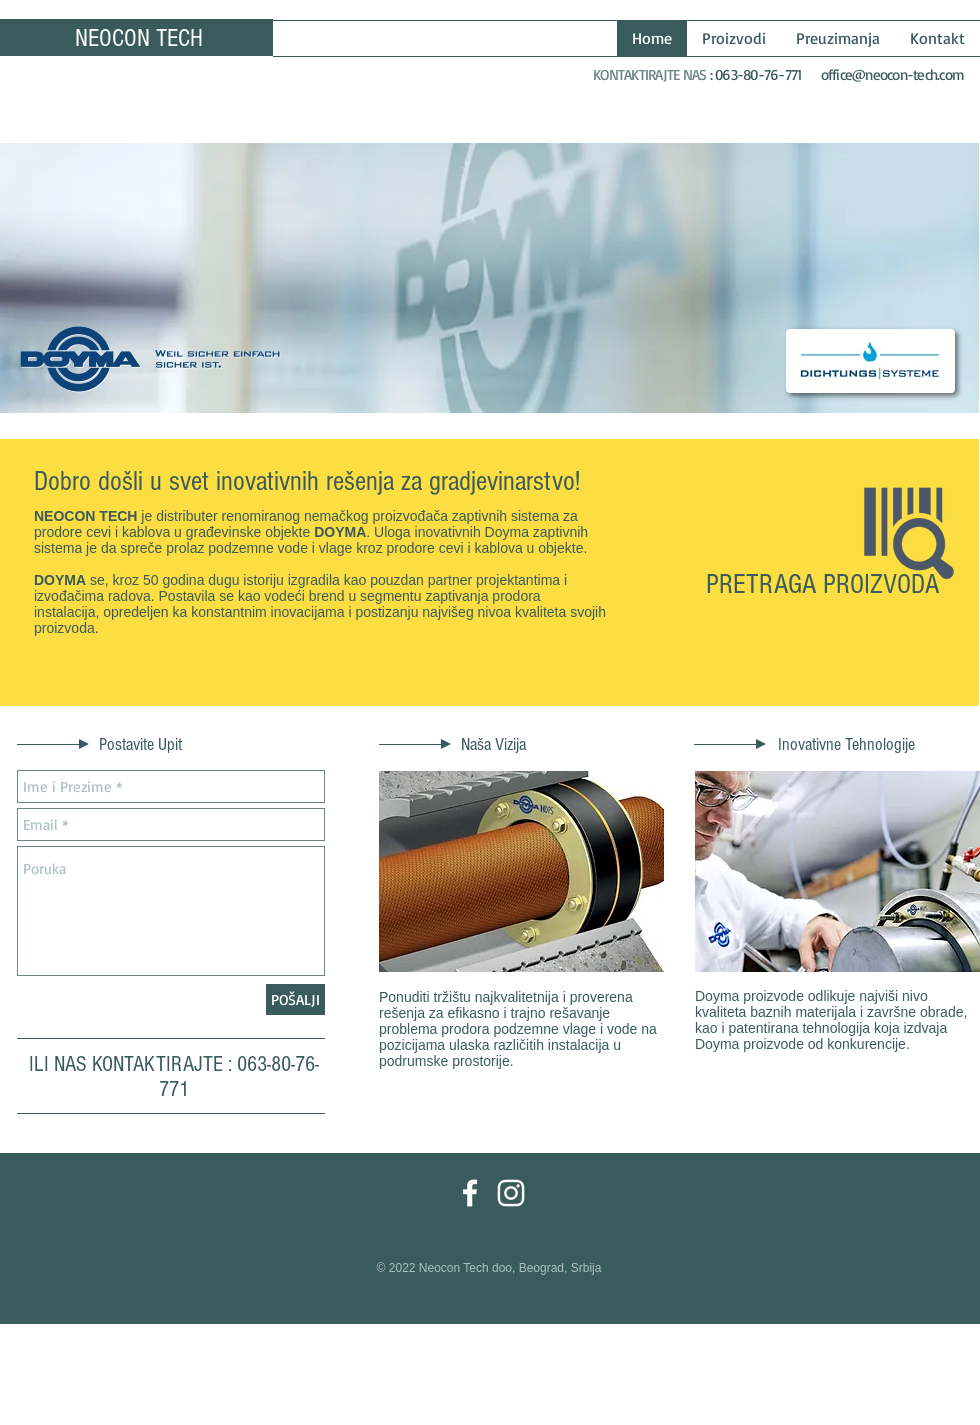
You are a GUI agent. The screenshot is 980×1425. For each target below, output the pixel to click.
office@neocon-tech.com (893, 74)
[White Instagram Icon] (511, 1193)
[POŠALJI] (295, 999)
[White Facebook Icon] (470, 1193)
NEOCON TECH (139, 38)
